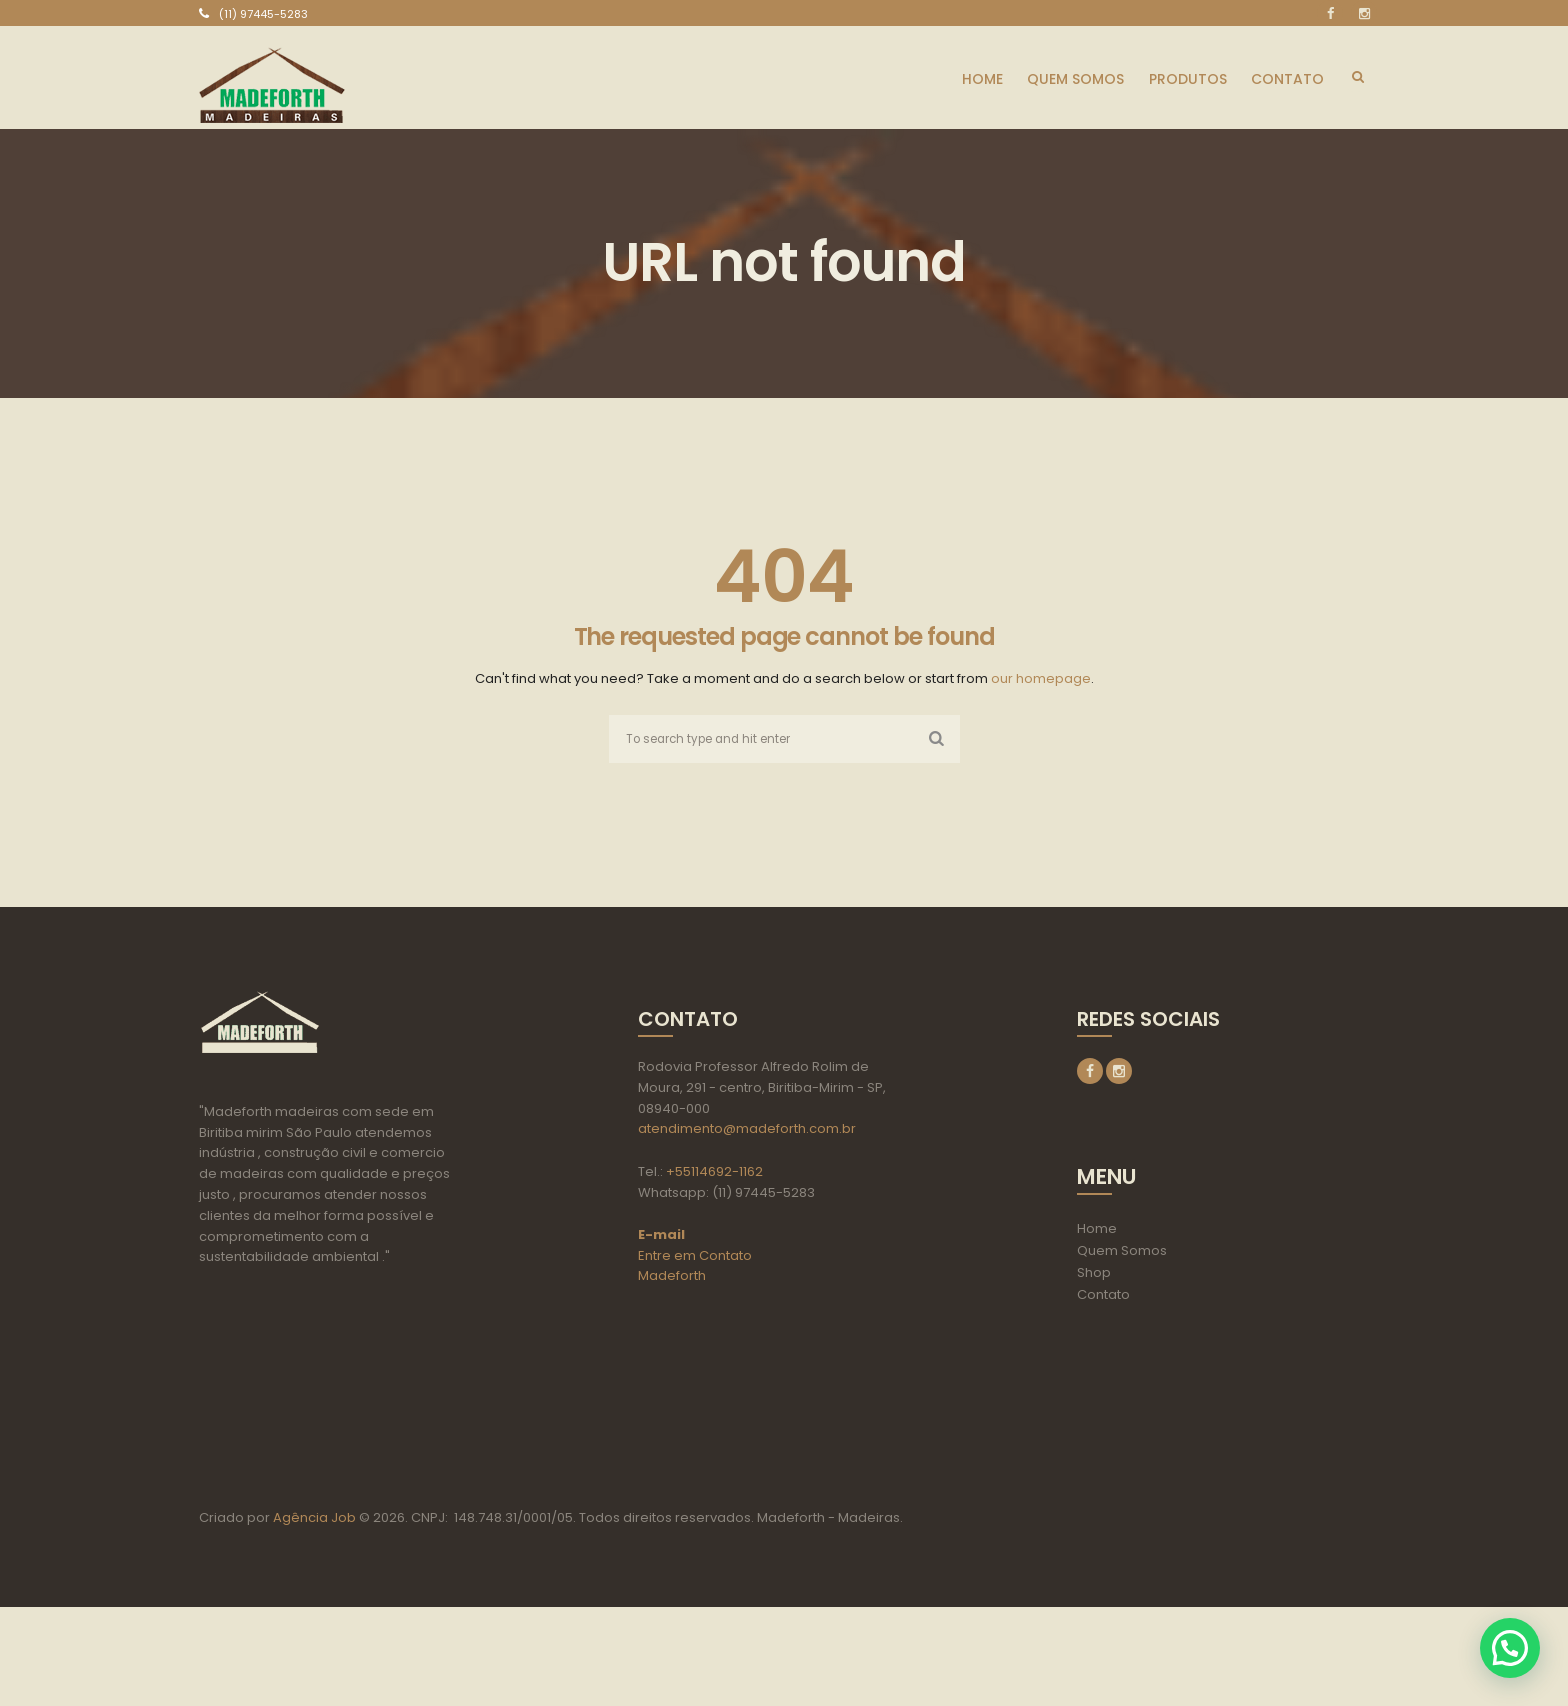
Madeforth (672, 1277)
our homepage (1041, 678)
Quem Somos (1122, 1253)
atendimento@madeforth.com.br (747, 1130)
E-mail (661, 1235)
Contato (1103, 1297)
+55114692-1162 (714, 1172)
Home (1097, 1231)
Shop (1094, 1275)
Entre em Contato (695, 1256)
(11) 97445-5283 (263, 14)
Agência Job (313, 1616)
